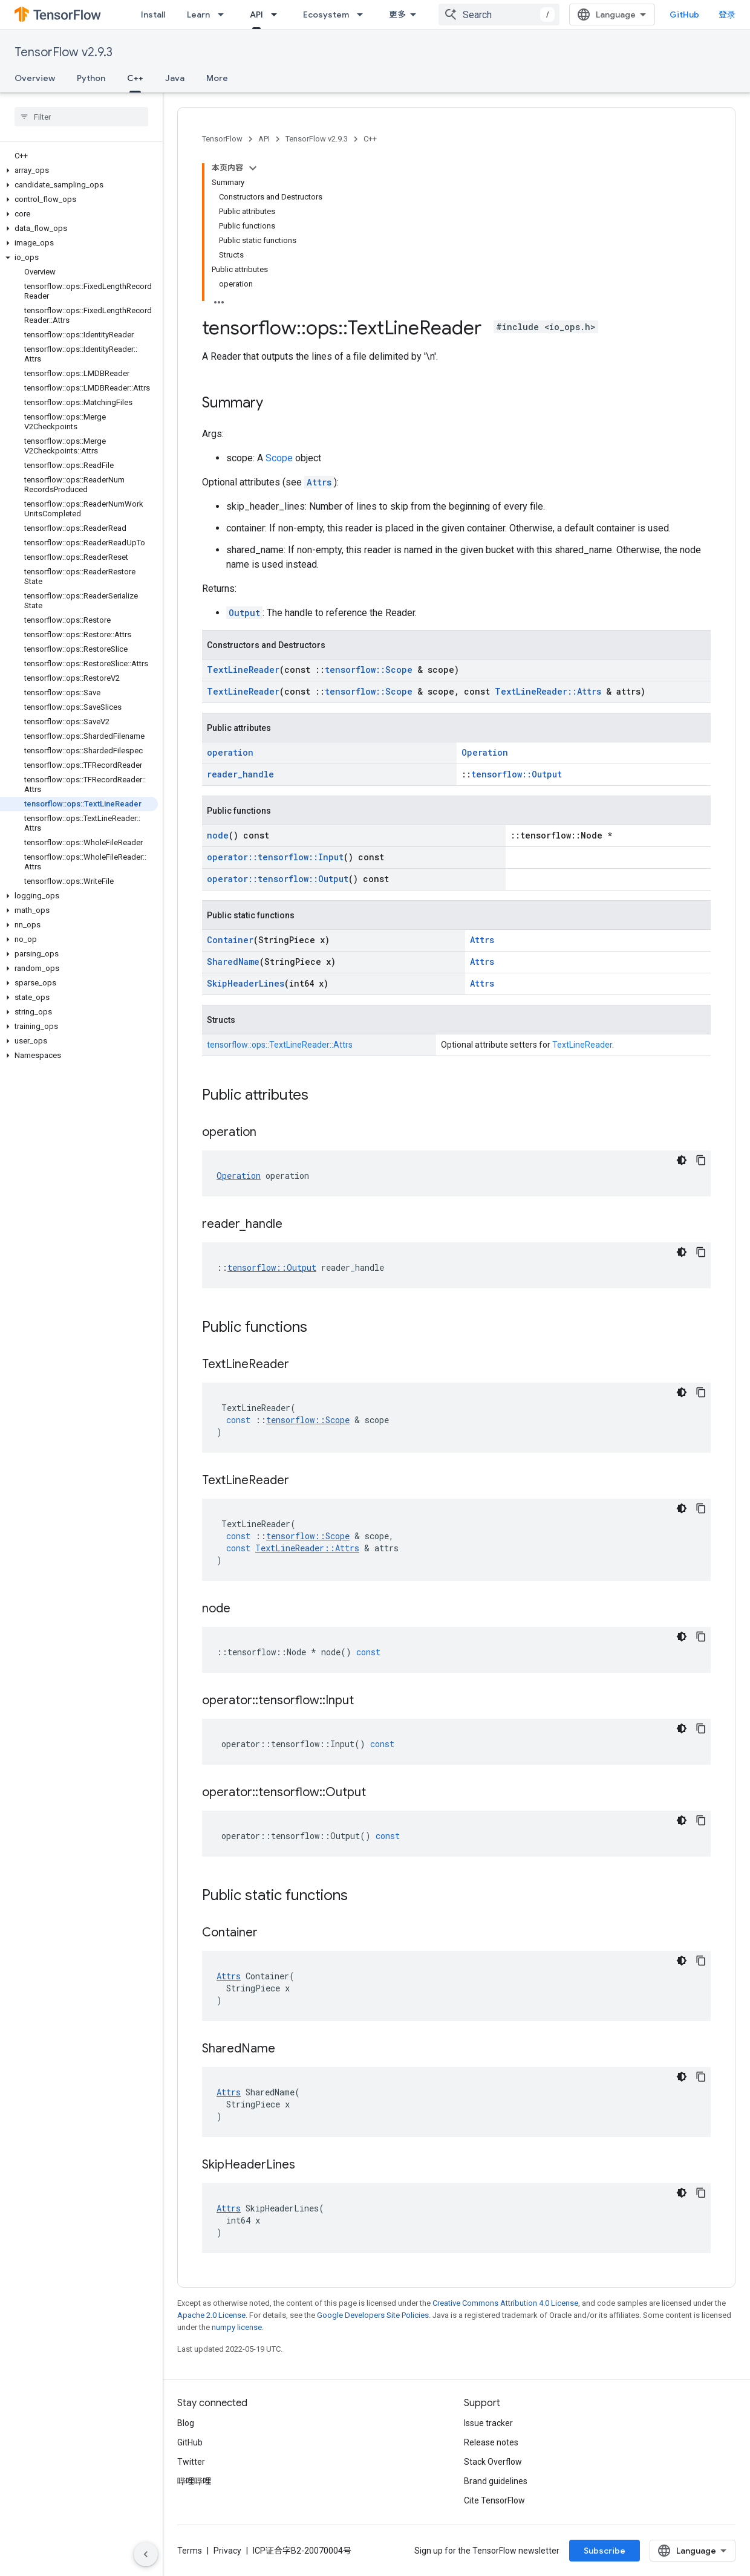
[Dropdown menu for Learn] (224, 14)
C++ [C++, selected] (135, 78)
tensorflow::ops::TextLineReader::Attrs (280, 1045)
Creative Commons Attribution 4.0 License (505, 2303)
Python (91, 78)
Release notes (491, 2442)
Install (153, 14)
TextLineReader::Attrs (548, 691)
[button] (79, 170)
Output (244, 612)
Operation (484, 752)
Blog (185, 2423)
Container (230, 940)
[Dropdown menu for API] (277, 14)
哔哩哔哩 (194, 2481)
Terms (189, 2550)
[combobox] (499, 14)
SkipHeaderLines (245, 983)
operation (230, 752)
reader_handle (240, 774)
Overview (35, 78)
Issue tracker (488, 2423)
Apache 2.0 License (211, 2315)
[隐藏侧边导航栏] (146, 2554)
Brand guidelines (495, 2481)
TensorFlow (222, 138)
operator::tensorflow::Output (277, 878)
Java (174, 78)
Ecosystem (326, 14)
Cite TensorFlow (494, 2500)
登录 (727, 14)
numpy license (237, 2327)
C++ (370, 138)
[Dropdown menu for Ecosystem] (363, 14)
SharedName (233, 961)
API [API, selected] (256, 14)
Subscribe (604, 2550)
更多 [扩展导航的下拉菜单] (397, 14)
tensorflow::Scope (368, 669)
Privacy (227, 2550)
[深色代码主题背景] (681, 1160)
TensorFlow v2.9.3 (63, 52)
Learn (198, 14)
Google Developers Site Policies (373, 2315)
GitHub (684, 14)
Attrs (319, 482)
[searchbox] (81, 116)
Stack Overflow (493, 2462)
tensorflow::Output (516, 774)
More (217, 78)
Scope (279, 458)
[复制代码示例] (701, 1160)
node (218, 835)
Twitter (191, 2462)
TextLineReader (243, 669)
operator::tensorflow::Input (275, 857)
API (264, 138)
